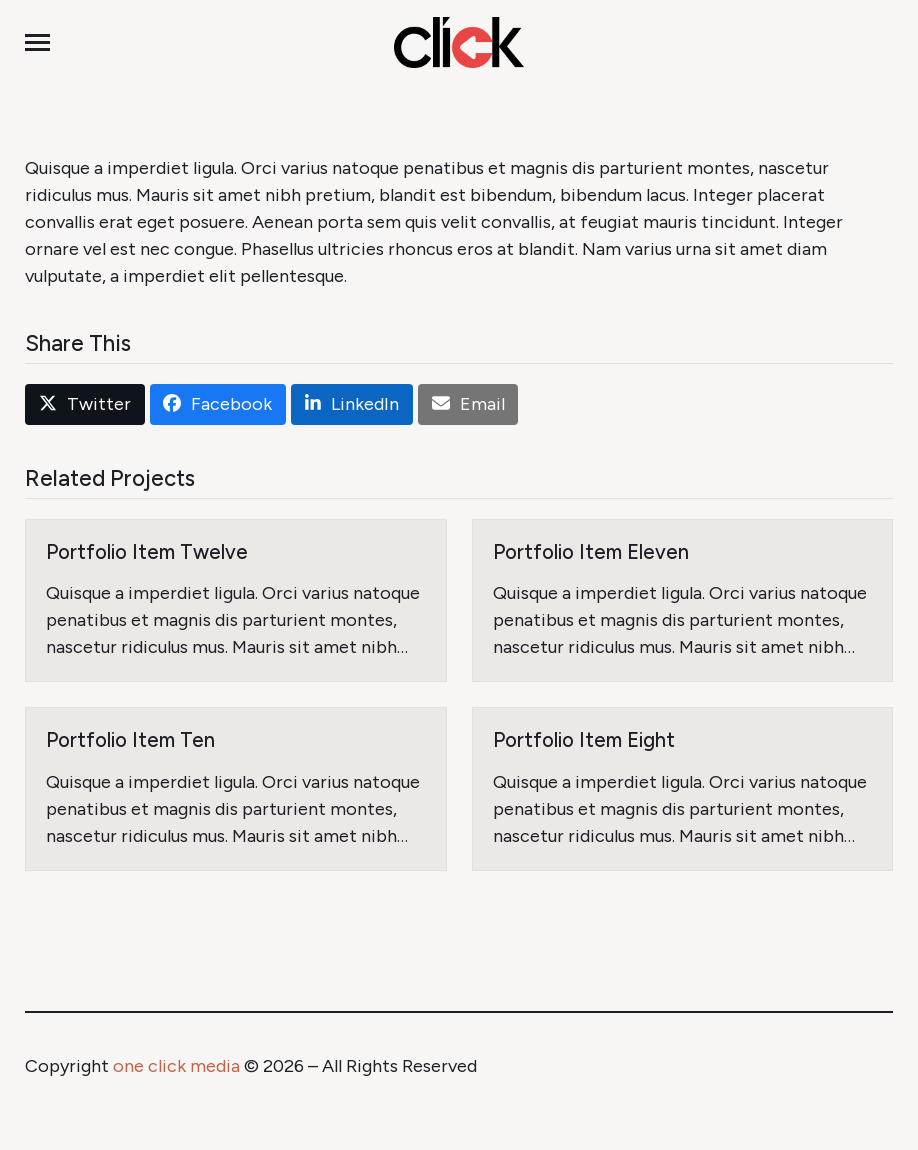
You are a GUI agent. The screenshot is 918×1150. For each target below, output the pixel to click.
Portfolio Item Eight (584, 740)
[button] (37, 42)
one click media (176, 1066)
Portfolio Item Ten (130, 740)
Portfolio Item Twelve (147, 552)
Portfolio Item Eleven (591, 552)
